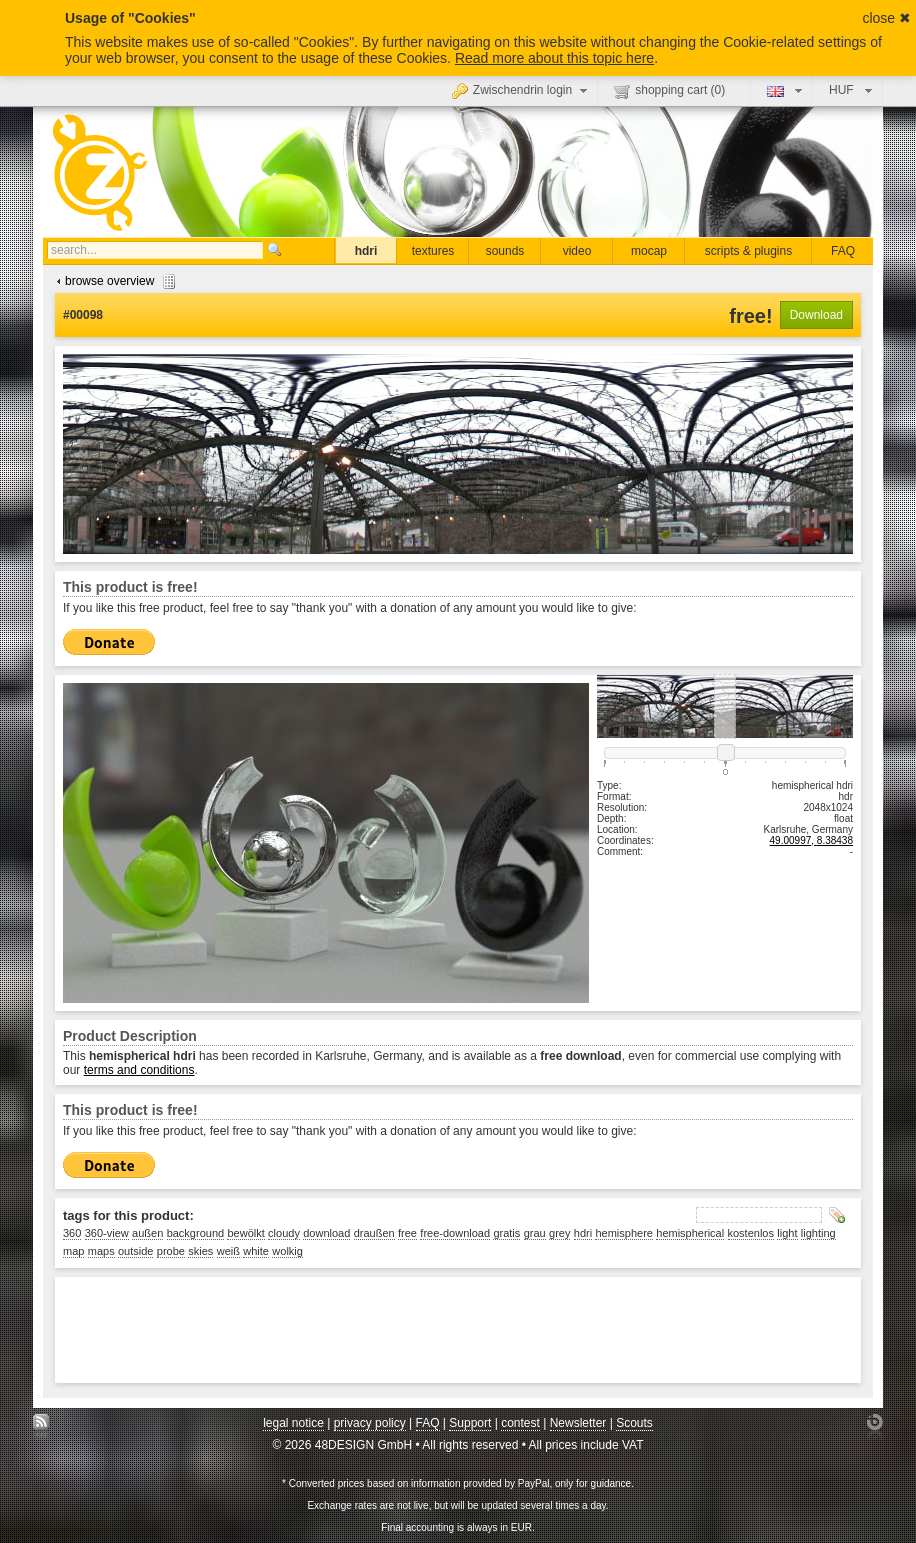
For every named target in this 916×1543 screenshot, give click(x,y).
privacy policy (370, 1423)
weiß (228, 1251)
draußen (374, 1233)
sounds (505, 251)
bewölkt (245, 1233)
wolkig (287, 1251)
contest (520, 1423)
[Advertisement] (427, 1330)
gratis (506, 1233)
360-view (107, 1233)
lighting (818, 1233)
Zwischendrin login (522, 90)
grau (535, 1233)
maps (101, 1251)
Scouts (634, 1423)
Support (470, 1423)
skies (200, 1251)
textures (433, 251)
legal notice (293, 1423)
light (787, 1233)
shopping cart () (669, 91)
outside (135, 1251)
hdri (366, 251)
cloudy (284, 1233)
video (577, 251)
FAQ (843, 251)
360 (72, 1233)
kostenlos (751, 1233)
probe (171, 1251)
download (326, 1233)
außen (147, 1233)
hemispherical (690, 1233)
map (73, 1251)
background (196, 1233)
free (407, 1233)
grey (559, 1233)
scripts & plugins (748, 251)
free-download (455, 1233)
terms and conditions (139, 1070)
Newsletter (578, 1423)
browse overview (113, 281)
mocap (649, 251)
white (256, 1251)
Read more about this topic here (554, 58)
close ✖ (886, 18)
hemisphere (623, 1233)
